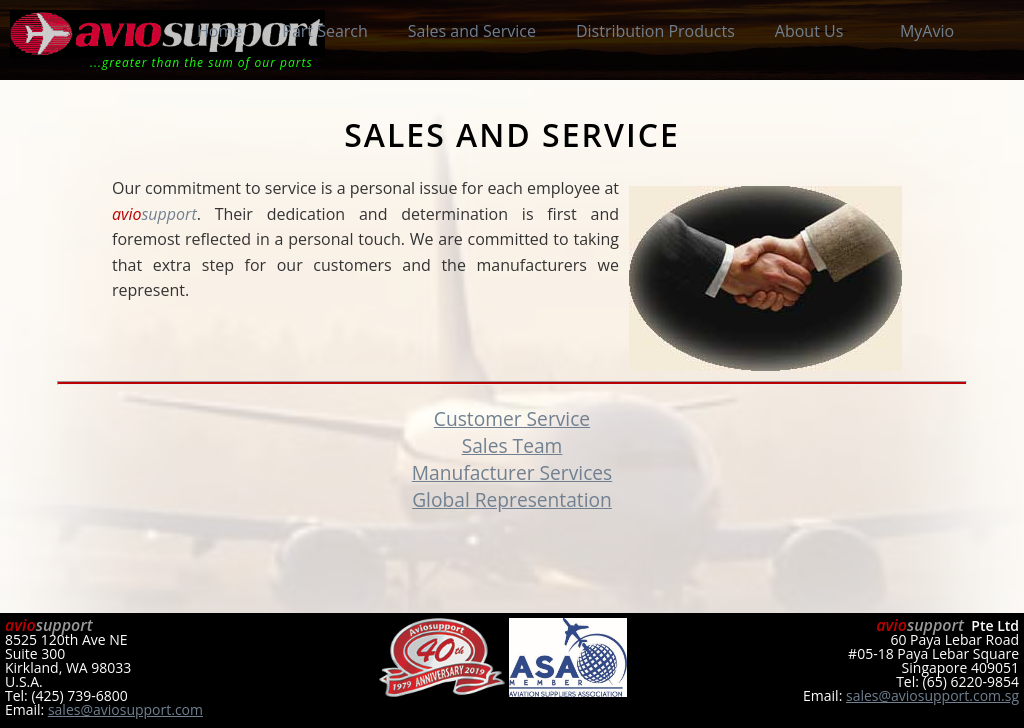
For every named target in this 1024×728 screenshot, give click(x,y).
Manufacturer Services (512, 472)
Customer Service (512, 418)
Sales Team (512, 445)
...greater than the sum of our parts (201, 62)
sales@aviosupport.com (125, 709)
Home (219, 31)
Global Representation (512, 499)
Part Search (325, 31)
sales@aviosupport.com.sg (932, 695)
